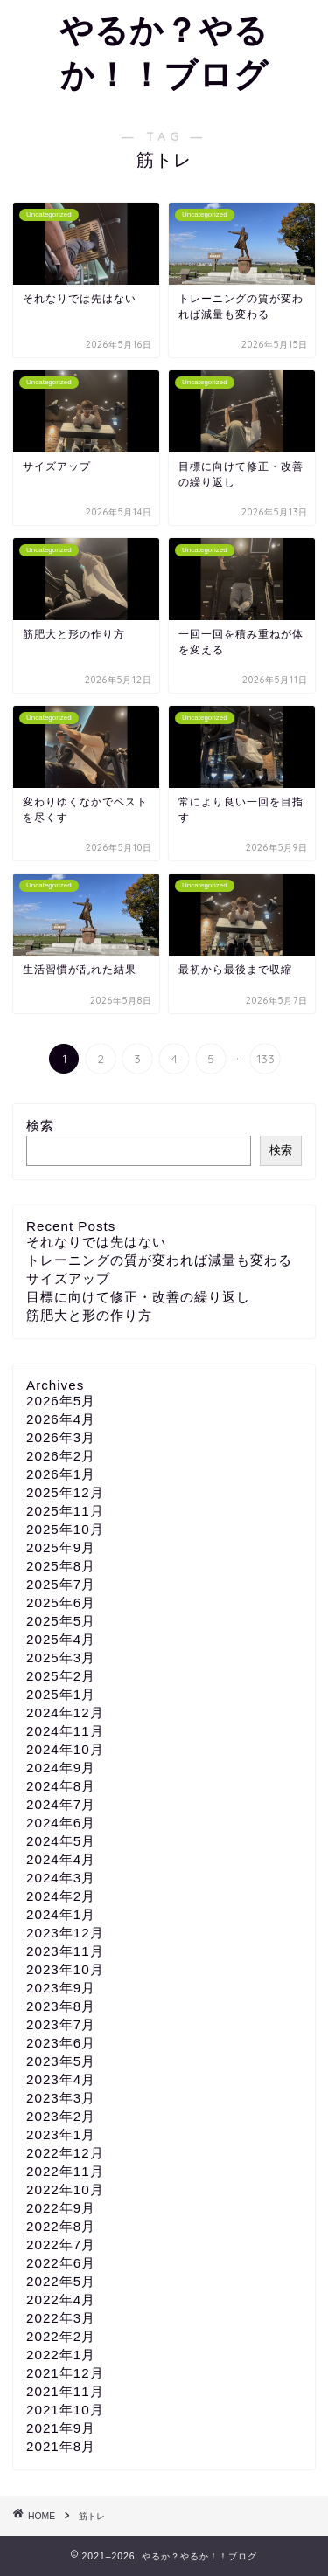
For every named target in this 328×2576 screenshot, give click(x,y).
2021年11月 (65, 2391)
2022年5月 (60, 2281)
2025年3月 (60, 1657)
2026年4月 (60, 1419)
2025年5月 (60, 1620)
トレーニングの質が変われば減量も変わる (159, 1260)
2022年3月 (60, 2317)
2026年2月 (60, 1455)
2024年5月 (60, 1841)
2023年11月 (65, 1951)
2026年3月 (60, 1437)
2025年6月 (60, 1602)
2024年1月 (60, 1914)
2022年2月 (60, 2336)
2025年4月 (60, 1639)
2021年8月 (60, 2446)
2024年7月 (60, 1804)
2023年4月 (60, 2079)
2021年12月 (65, 2372)
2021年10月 (65, 2409)
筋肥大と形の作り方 (89, 1315)
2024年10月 (65, 1749)
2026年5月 (60, 1400)
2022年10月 (65, 2189)
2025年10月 (65, 1529)
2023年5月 (60, 2061)
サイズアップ (68, 1278)
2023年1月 (60, 2134)
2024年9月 (60, 1767)
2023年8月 (60, 2006)
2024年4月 (60, 1859)
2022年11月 (65, 2171)
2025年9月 (60, 1547)
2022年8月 (60, 2226)
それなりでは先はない (96, 1241)
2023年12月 (65, 1932)
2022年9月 (60, 2207)
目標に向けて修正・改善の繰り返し (138, 1296)
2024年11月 (65, 1730)
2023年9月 (60, 1987)
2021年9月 (60, 2428)
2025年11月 (65, 1510)
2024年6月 (60, 1822)
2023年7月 (60, 2024)
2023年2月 (60, 2116)
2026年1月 (60, 1474)
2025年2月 (60, 1675)
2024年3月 (60, 1877)
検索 (40, 1125)
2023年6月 (60, 2042)
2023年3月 (60, 2097)
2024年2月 (60, 1896)
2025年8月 (60, 1565)
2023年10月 (65, 1969)
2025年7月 (60, 1584)
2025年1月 (60, 1694)
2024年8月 (60, 1785)
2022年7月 (60, 2244)
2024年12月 (65, 1712)
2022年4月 (60, 2299)
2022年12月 (65, 2152)
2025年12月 (65, 1492)
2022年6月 (60, 2262)
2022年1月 (60, 2354)
